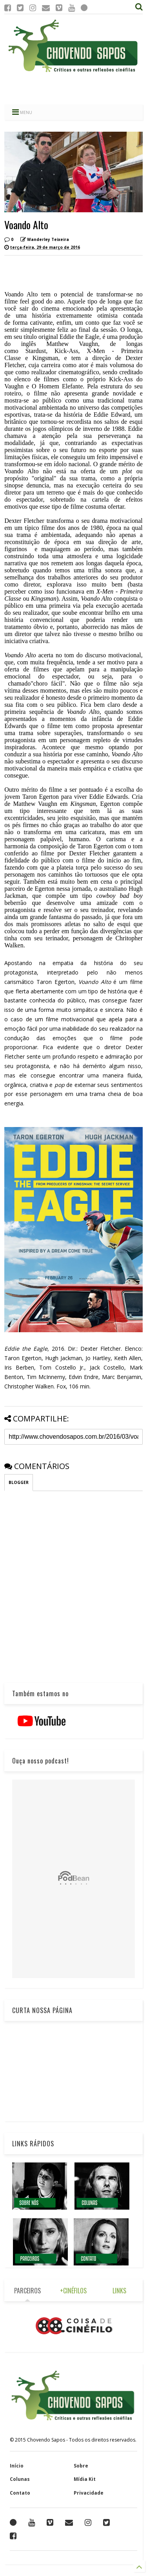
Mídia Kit (85, 2479)
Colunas (20, 2479)
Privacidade (88, 2493)
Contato (20, 2493)
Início (17, 2465)
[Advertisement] (73, 88)
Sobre (81, 2465)
